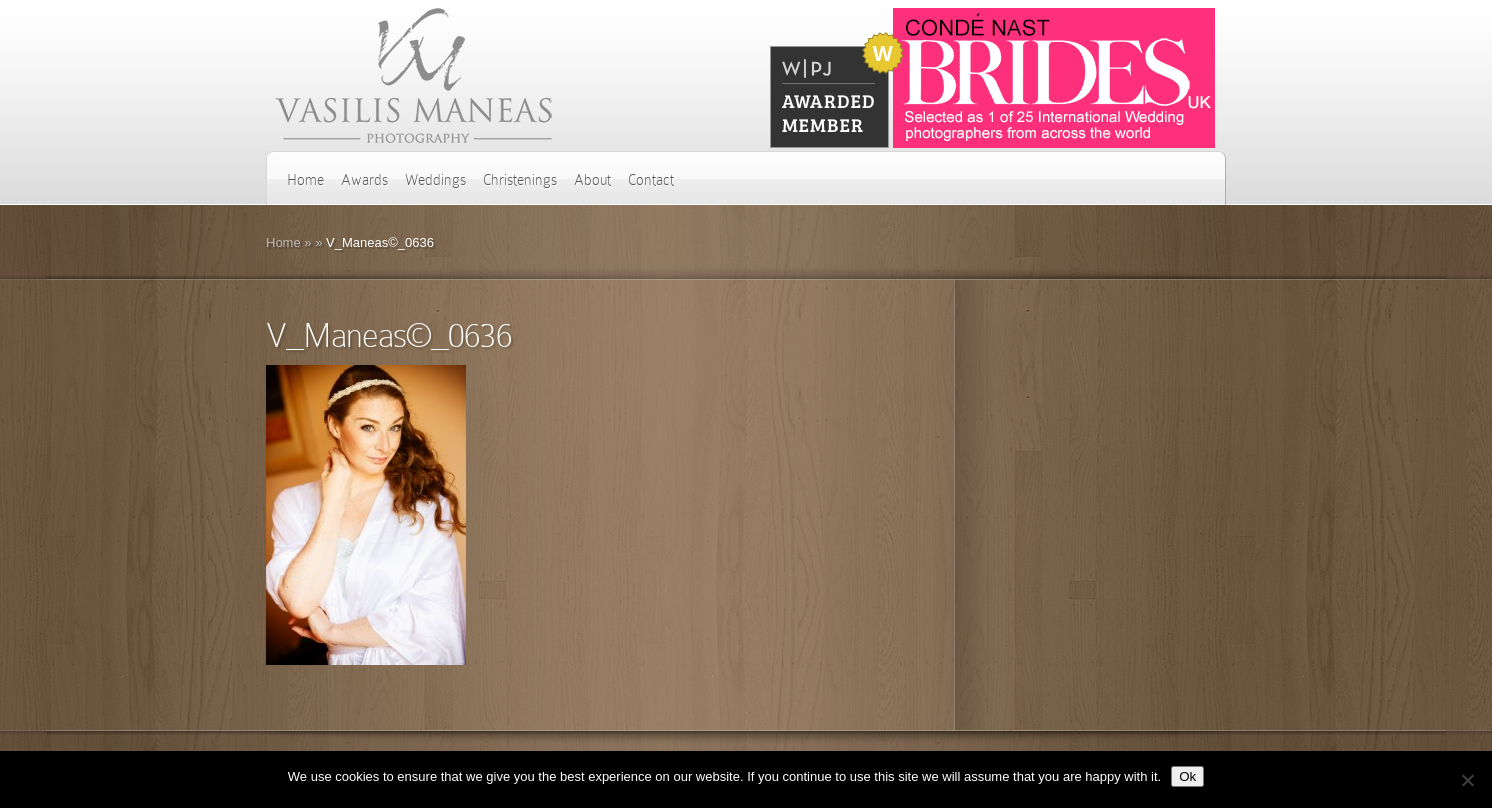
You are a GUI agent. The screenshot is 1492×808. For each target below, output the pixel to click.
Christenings (520, 180)
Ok (1187, 776)
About (592, 180)
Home (305, 180)
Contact (651, 180)
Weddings (435, 180)
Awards (364, 180)
